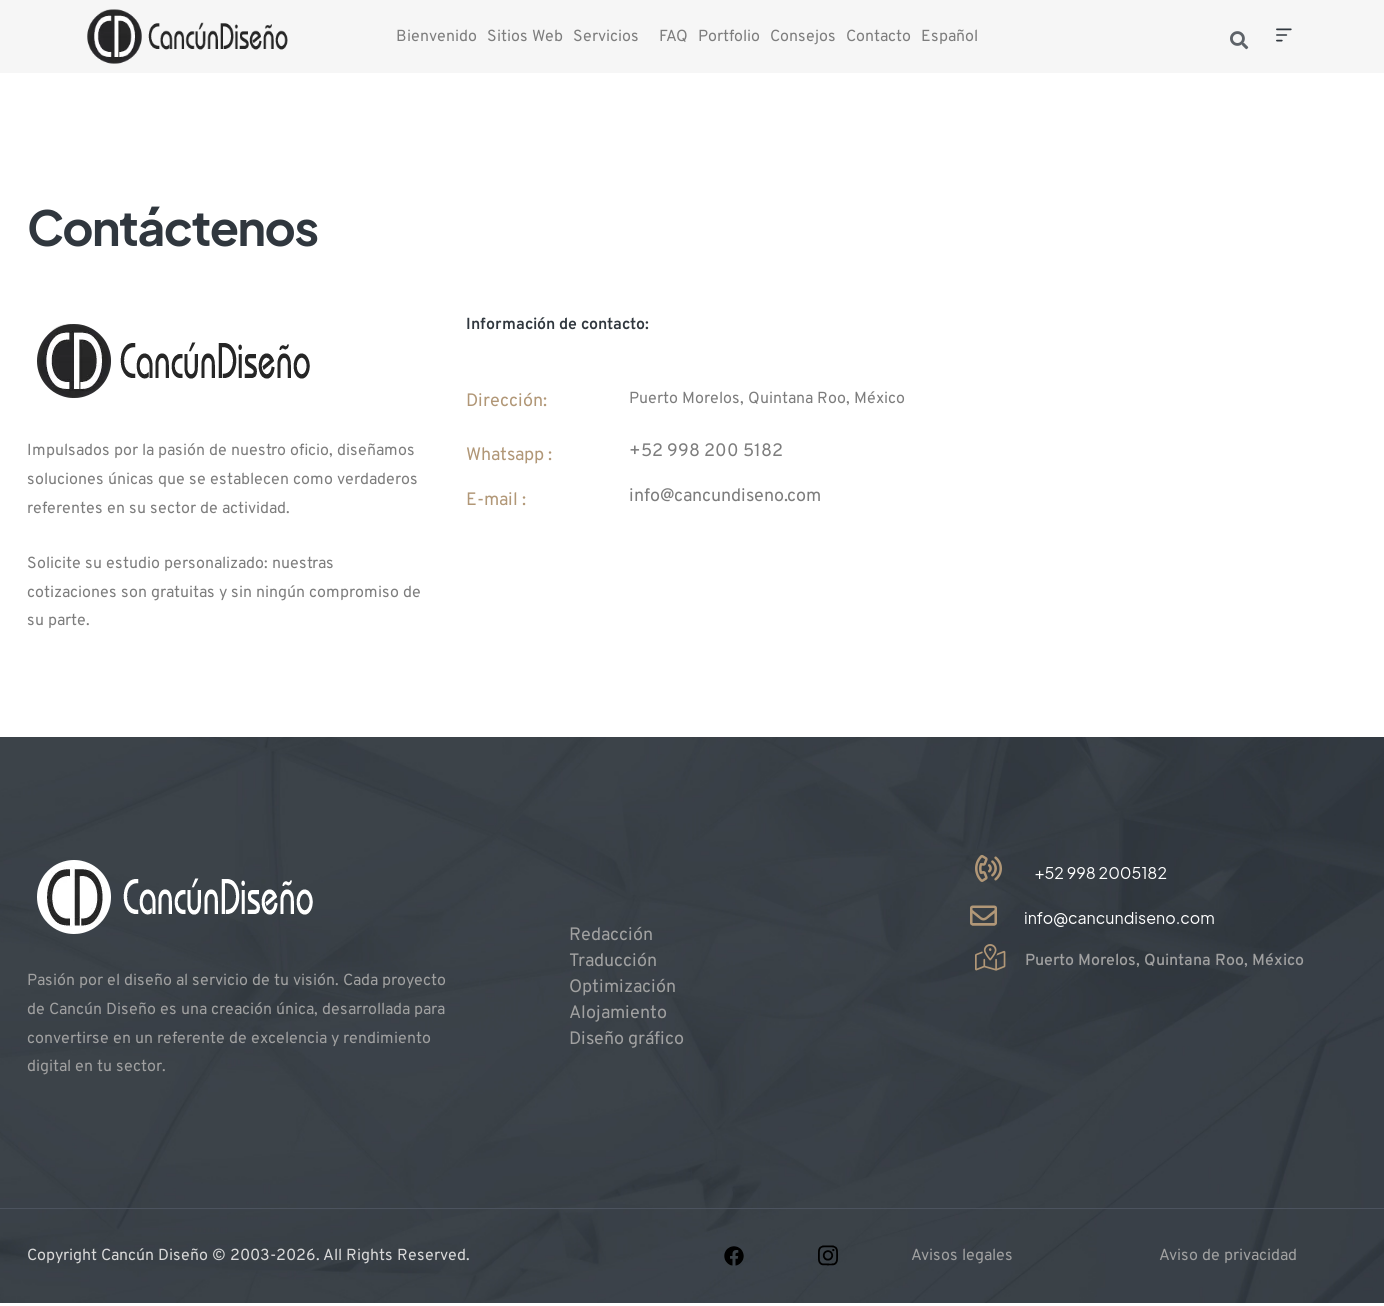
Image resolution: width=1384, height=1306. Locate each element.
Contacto (878, 37)
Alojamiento (618, 1013)
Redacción (611, 935)
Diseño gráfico (626, 1039)
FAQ (673, 37)
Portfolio (729, 37)
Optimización (622, 987)
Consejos (803, 37)
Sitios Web (525, 37)
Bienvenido (436, 37)
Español (949, 37)
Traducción (613, 961)
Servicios (606, 37)
